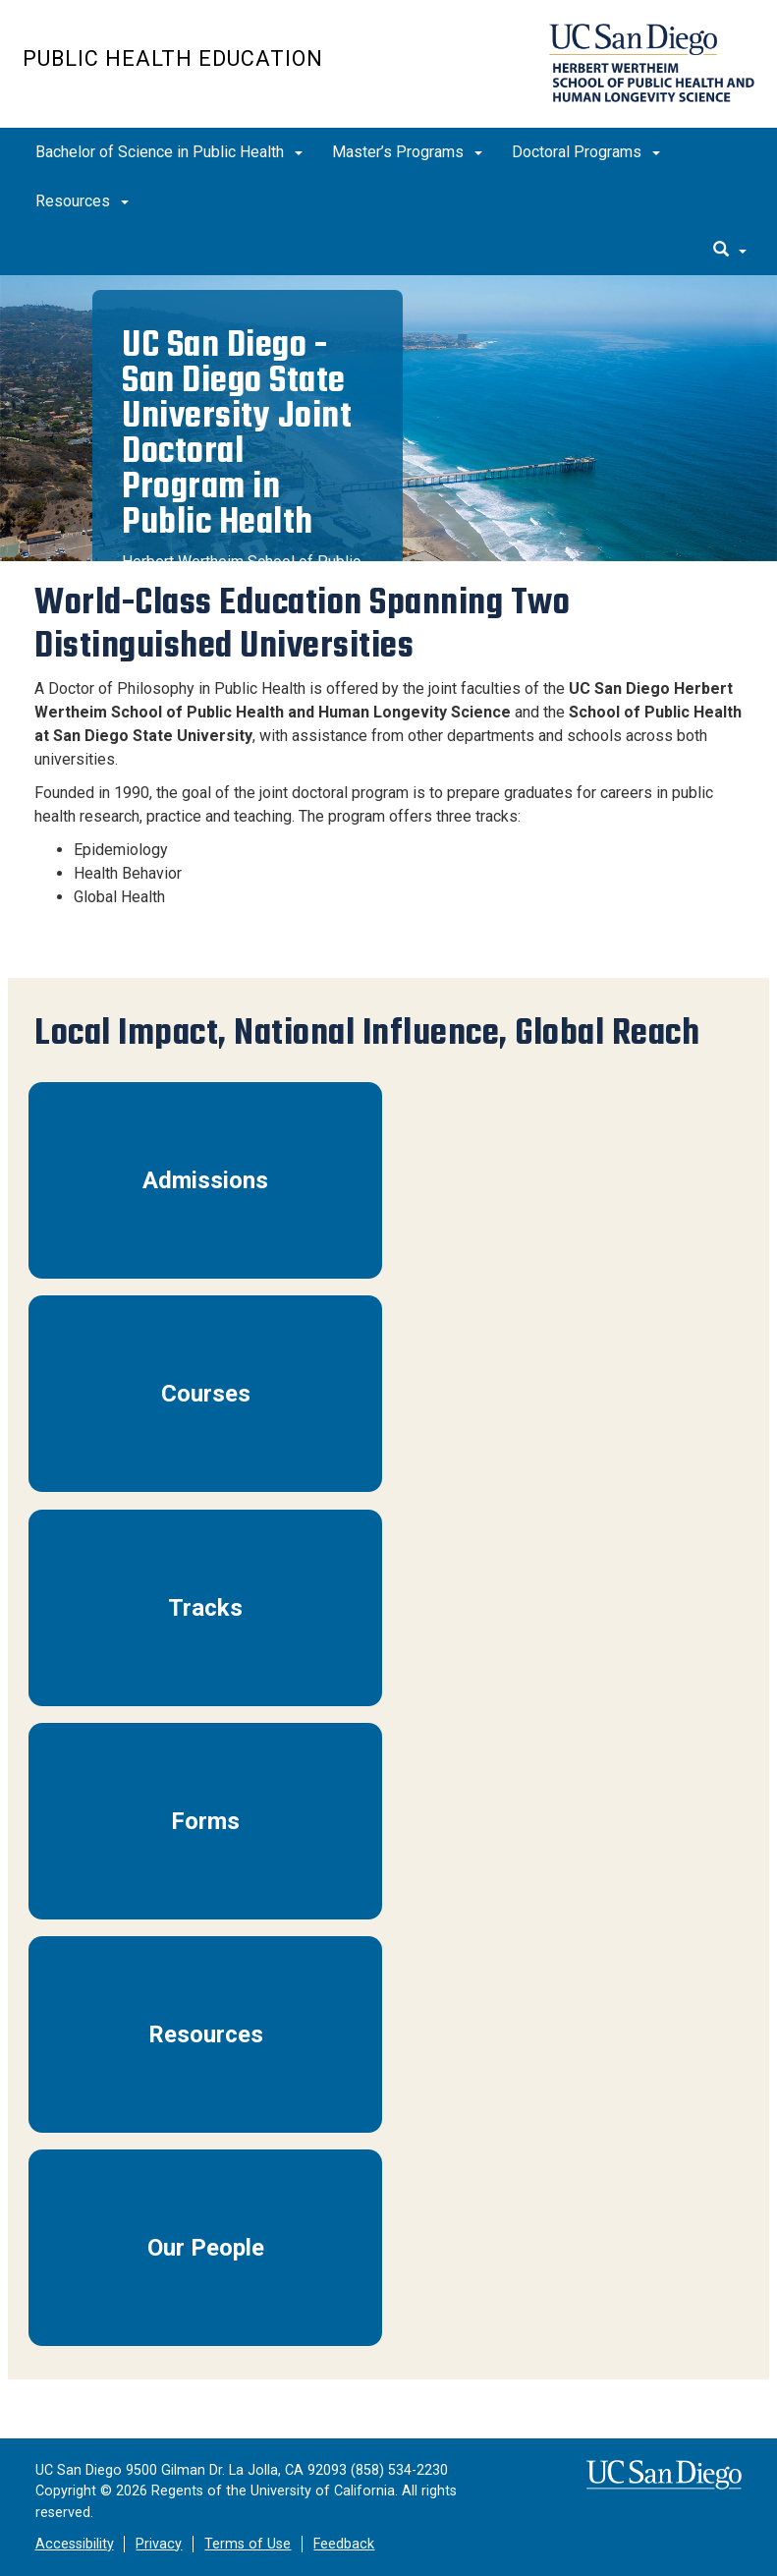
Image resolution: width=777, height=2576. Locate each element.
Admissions (205, 1180)
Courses (205, 1393)
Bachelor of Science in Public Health (169, 152)
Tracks (205, 1608)
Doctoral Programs (586, 152)
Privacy (159, 2544)
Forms (205, 1821)
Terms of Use (247, 2544)
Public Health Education (173, 58)
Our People (205, 2247)
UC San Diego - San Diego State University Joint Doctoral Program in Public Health (237, 433)
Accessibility (74, 2544)
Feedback (343, 2544)
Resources (82, 201)
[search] (729, 250)
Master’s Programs (407, 152)
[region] (388, 418)
